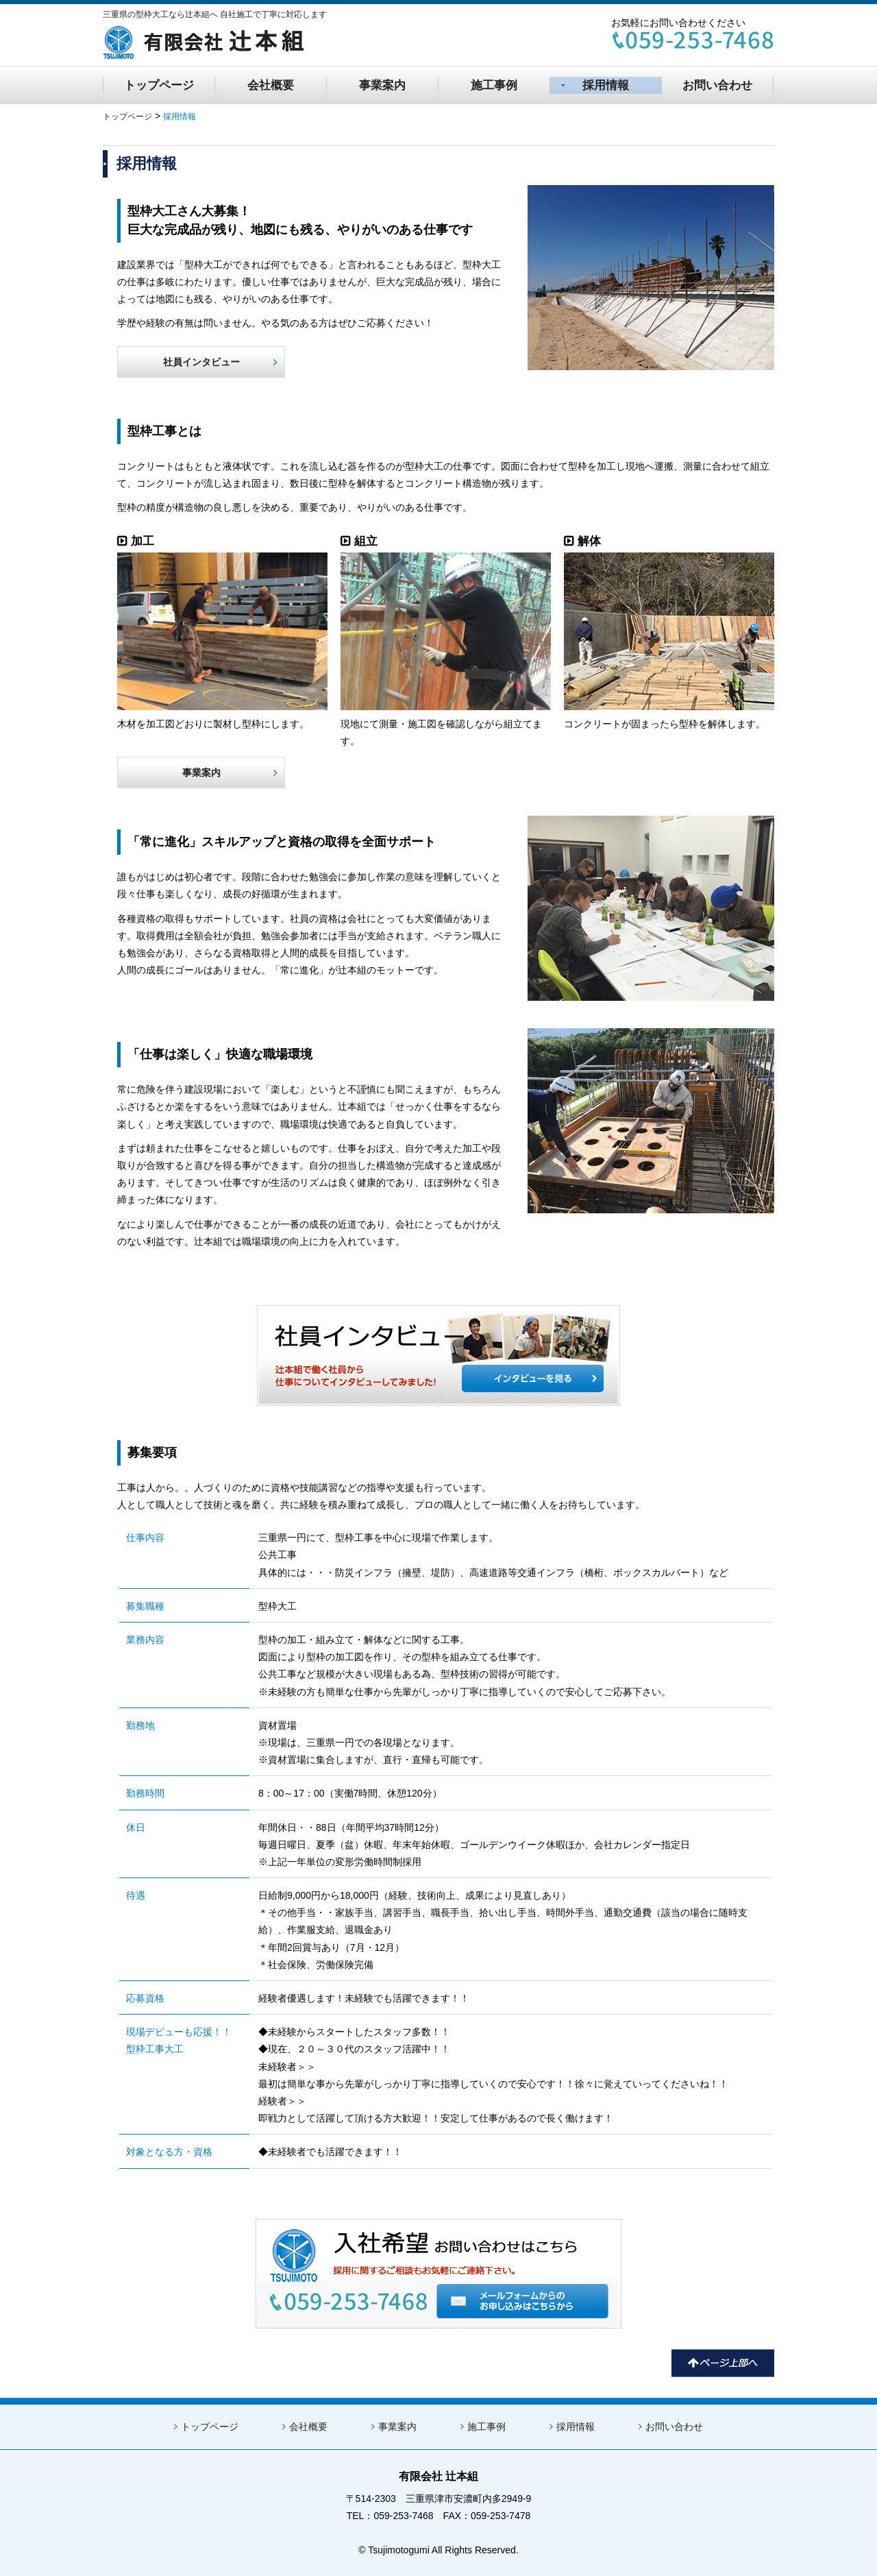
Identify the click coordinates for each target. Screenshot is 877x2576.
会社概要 (270, 85)
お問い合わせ (717, 85)
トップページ (159, 85)
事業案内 (382, 85)
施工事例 (494, 85)
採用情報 (595, 85)
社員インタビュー (220, 361)
